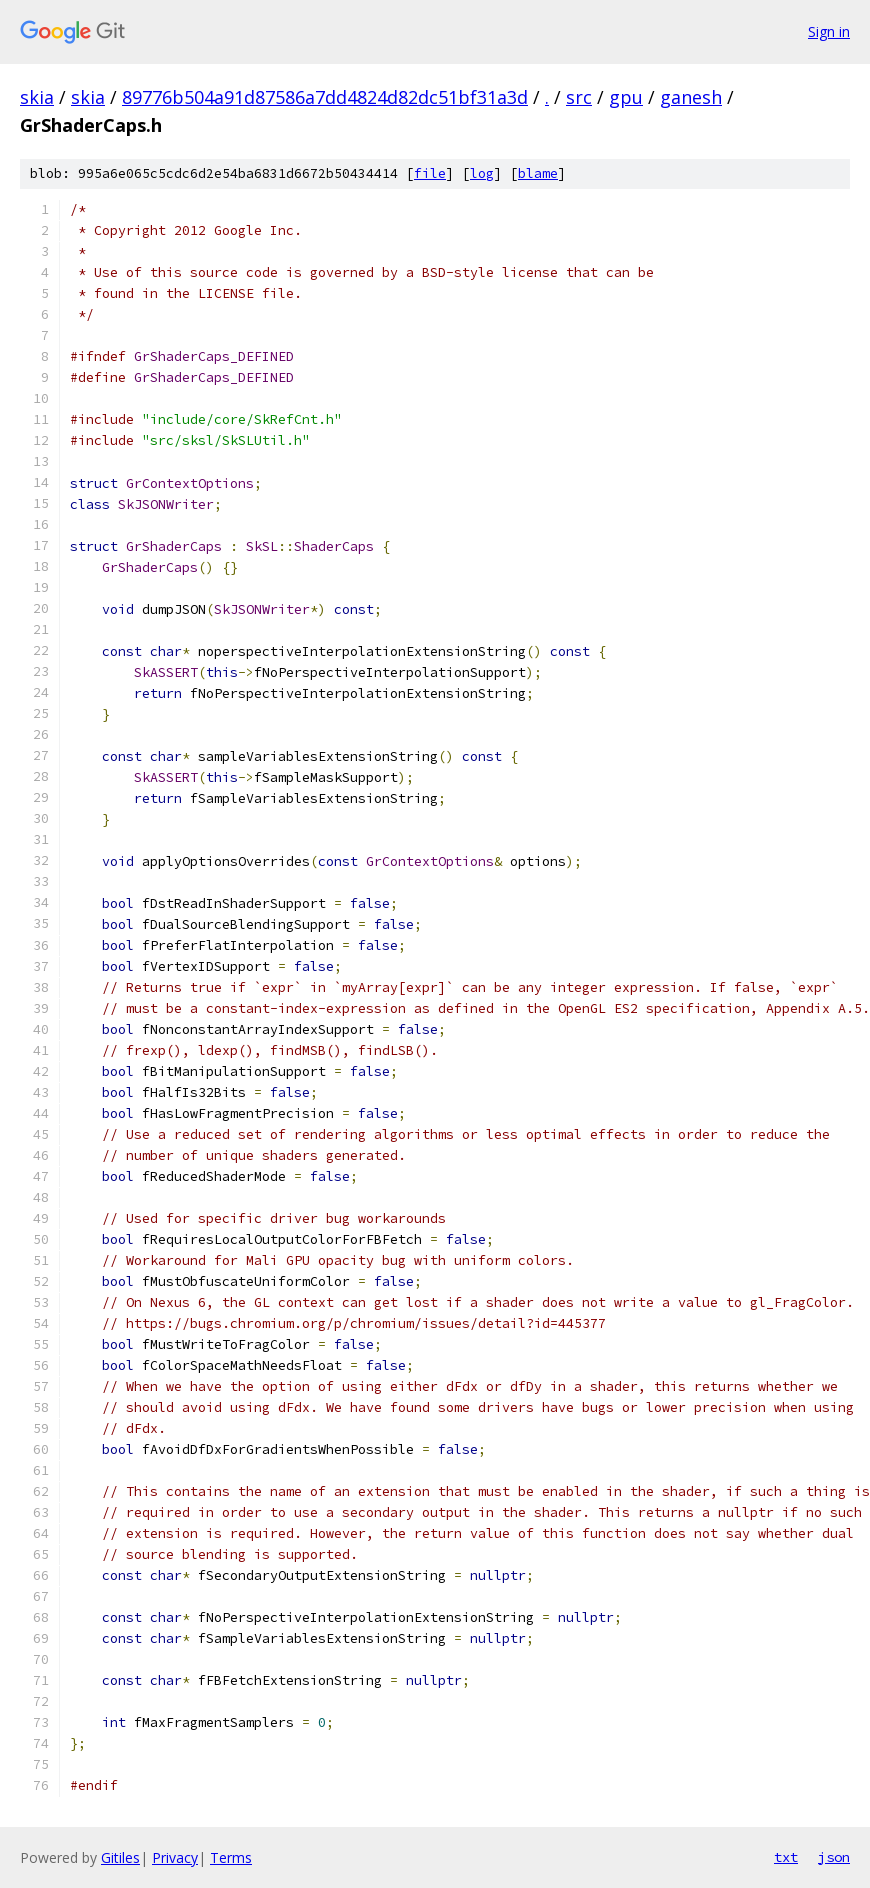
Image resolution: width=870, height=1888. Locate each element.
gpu (626, 97)
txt (786, 1857)
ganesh (691, 97)
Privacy (175, 1857)
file (430, 173)
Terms (231, 1857)
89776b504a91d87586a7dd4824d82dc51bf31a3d (325, 97)
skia (37, 97)
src (579, 97)
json (834, 1857)
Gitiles (120, 1857)
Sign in (829, 31)
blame (538, 173)
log (482, 173)
